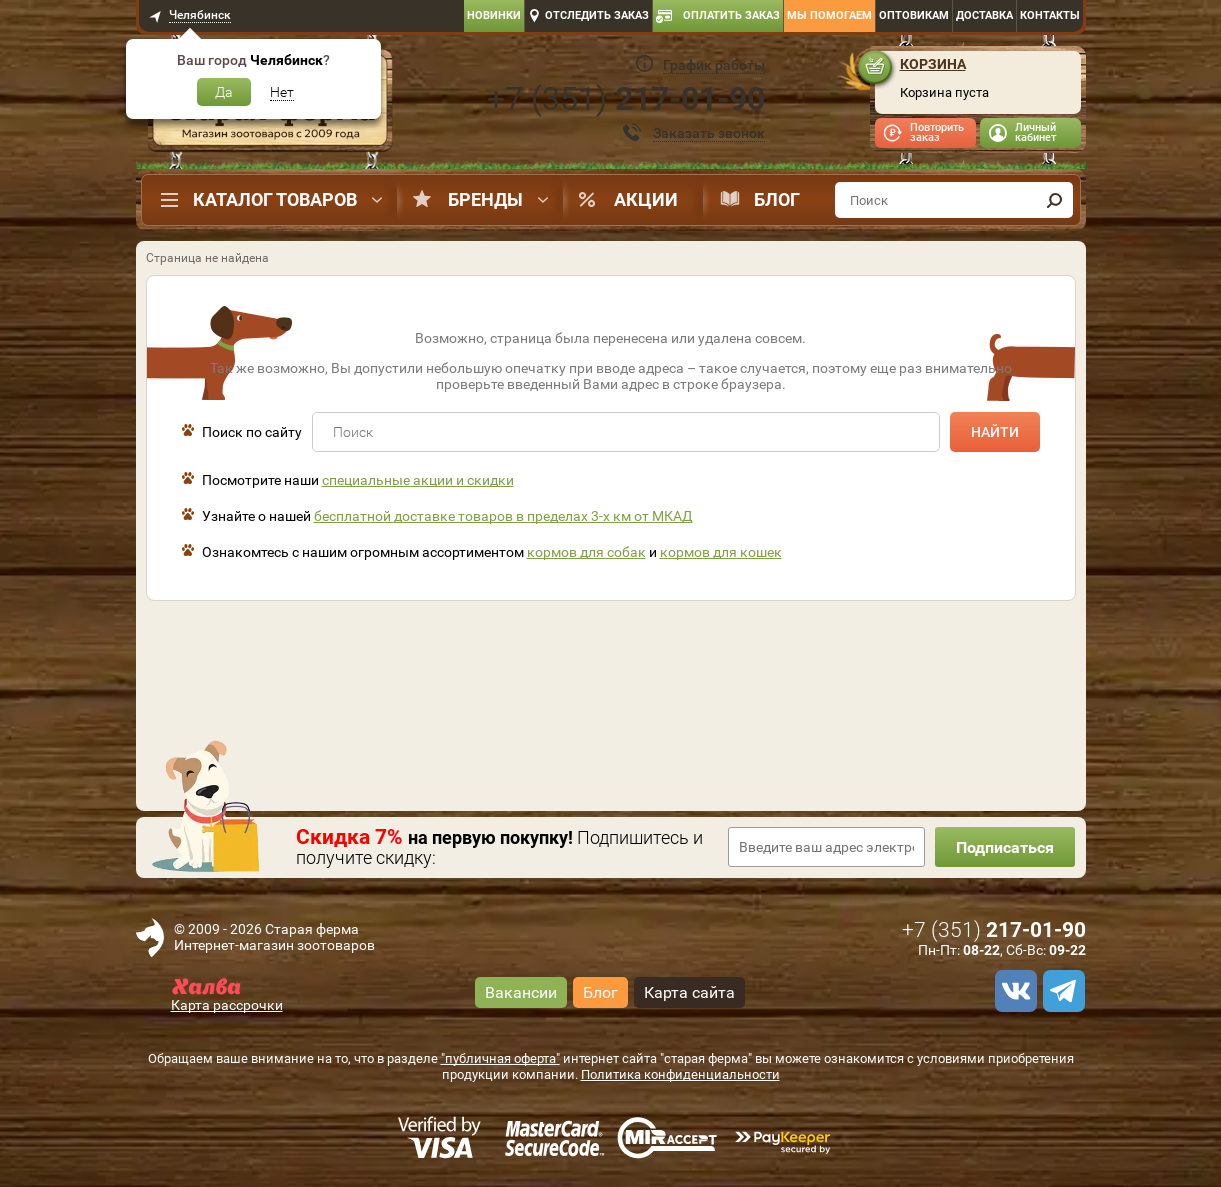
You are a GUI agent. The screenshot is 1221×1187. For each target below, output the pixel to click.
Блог (777, 199)
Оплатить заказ (731, 15)
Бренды (485, 199)
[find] (1055, 200)
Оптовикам (914, 15)
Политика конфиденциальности (680, 1074)
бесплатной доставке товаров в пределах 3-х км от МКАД (503, 516)
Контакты (1050, 15)
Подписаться (1005, 847)
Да (224, 92)
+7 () (626, 99)
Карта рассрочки (227, 1005)
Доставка (984, 15)
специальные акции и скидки (418, 480)
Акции (646, 199)
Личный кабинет (1035, 132)
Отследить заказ (597, 15)
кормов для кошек (721, 552)
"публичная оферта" (500, 1058)
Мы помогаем (829, 15)
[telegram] (1061, 991)
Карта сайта (689, 992)
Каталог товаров (275, 199)
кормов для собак (586, 552)
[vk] (1013, 991)
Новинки (494, 15)
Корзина (933, 64)
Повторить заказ (937, 132)
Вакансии (521, 992)
